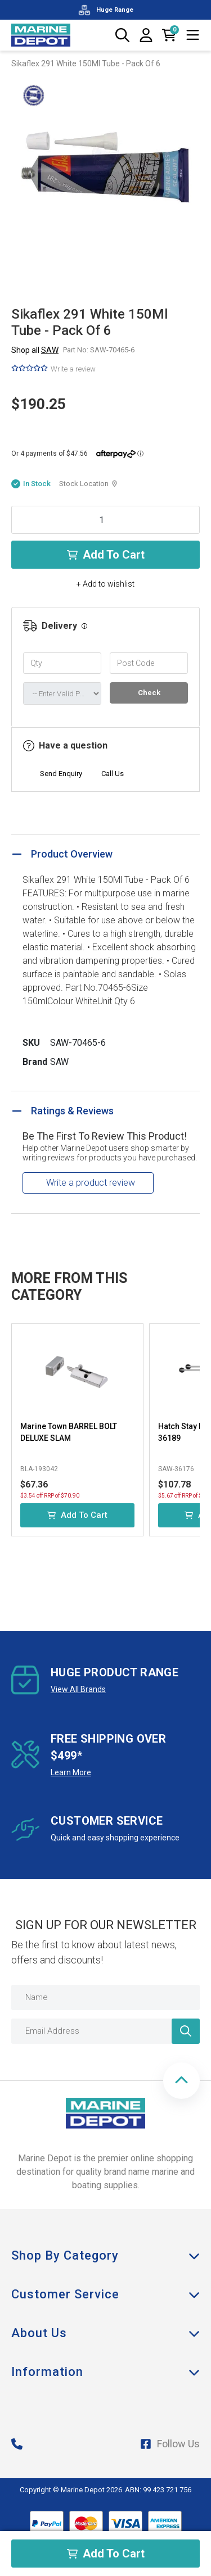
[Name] (105, 1997)
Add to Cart (106, 554)
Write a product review (90, 1182)
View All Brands (78, 1689)
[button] (181, 2080)
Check (149, 692)
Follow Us (170, 2444)
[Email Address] (105, 2031)
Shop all (35, 350)
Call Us (112, 773)
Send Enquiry (61, 773)
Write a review (73, 369)
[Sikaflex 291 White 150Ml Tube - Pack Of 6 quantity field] (105, 520)
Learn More (71, 1772)
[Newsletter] (186, 2031)
